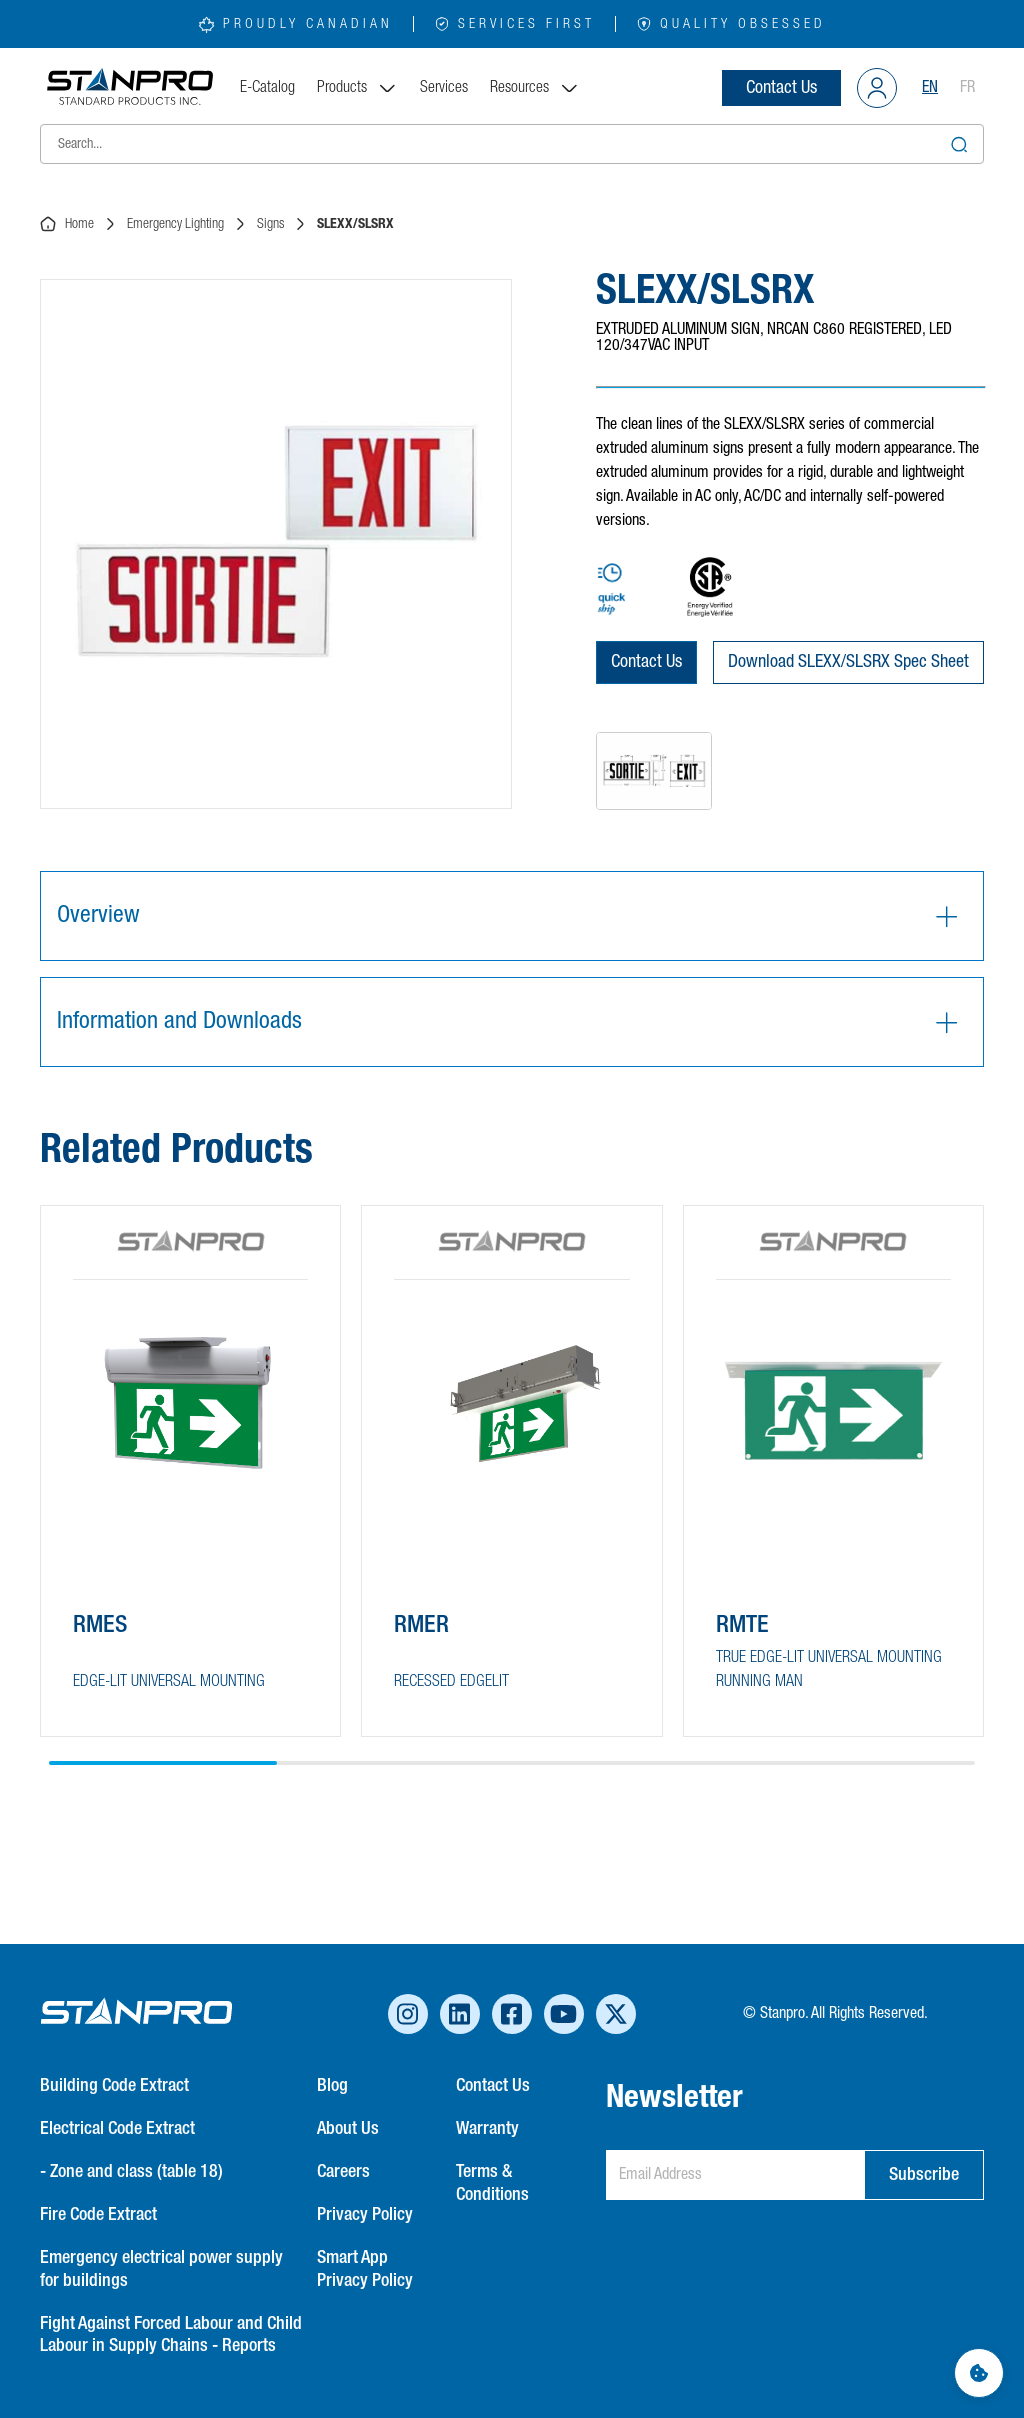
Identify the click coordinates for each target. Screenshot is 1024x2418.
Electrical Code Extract (117, 2129)
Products (357, 88)
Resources (535, 88)
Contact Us (781, 88)
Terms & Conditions (492, 2183)
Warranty (487, 2129)
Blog (332, 2086)
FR (967, 88)
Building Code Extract (114, 2086)
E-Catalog (267, 88)
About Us (348, 2129)
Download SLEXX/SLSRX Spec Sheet (848, 662)
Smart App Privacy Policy (365, 2269)
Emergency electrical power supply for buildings (161, 2269)
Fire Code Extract (98, 2215)
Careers (343, 2172)
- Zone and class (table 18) (131, 2172)
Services (444, 88)
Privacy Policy (365, 2215)
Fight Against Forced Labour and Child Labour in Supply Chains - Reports (171, 2335)
